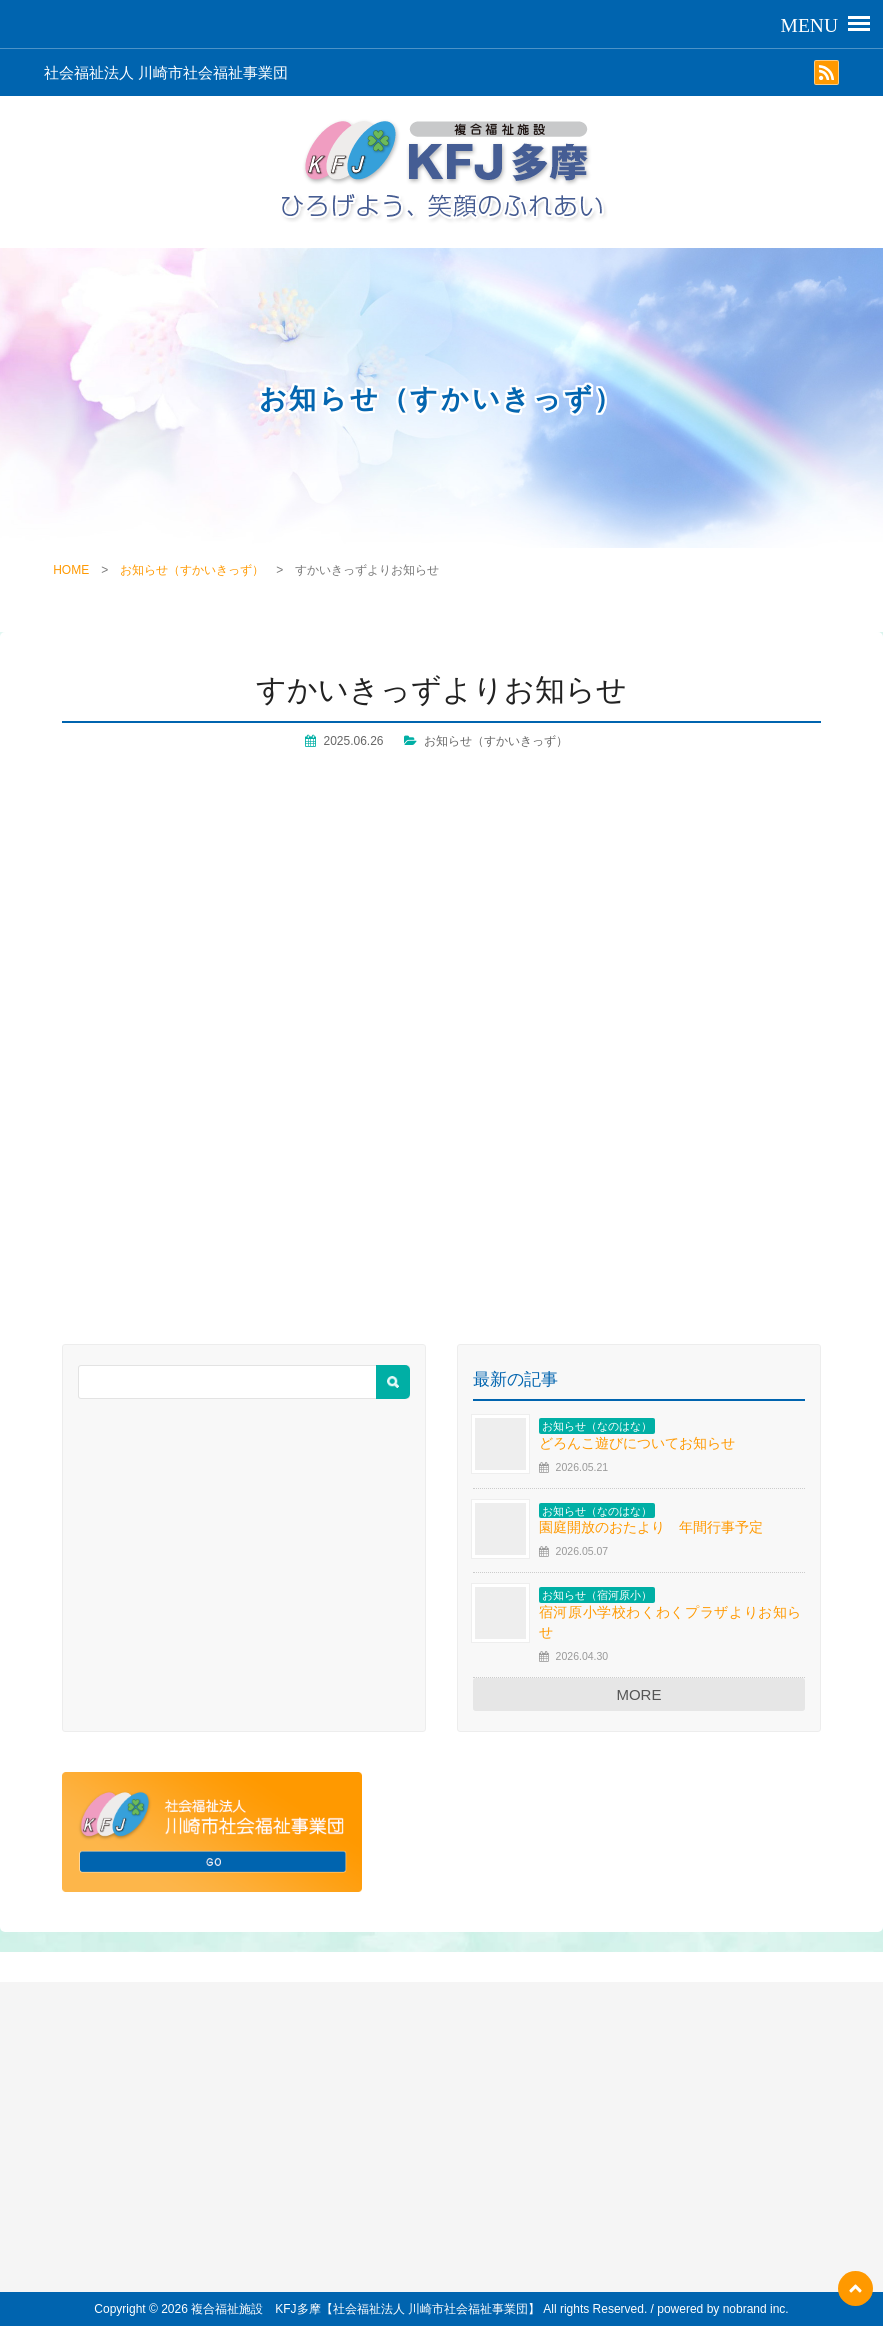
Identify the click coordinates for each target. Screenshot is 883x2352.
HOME (71, 570)
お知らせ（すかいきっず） (192, 570)
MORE (638, 1694)
